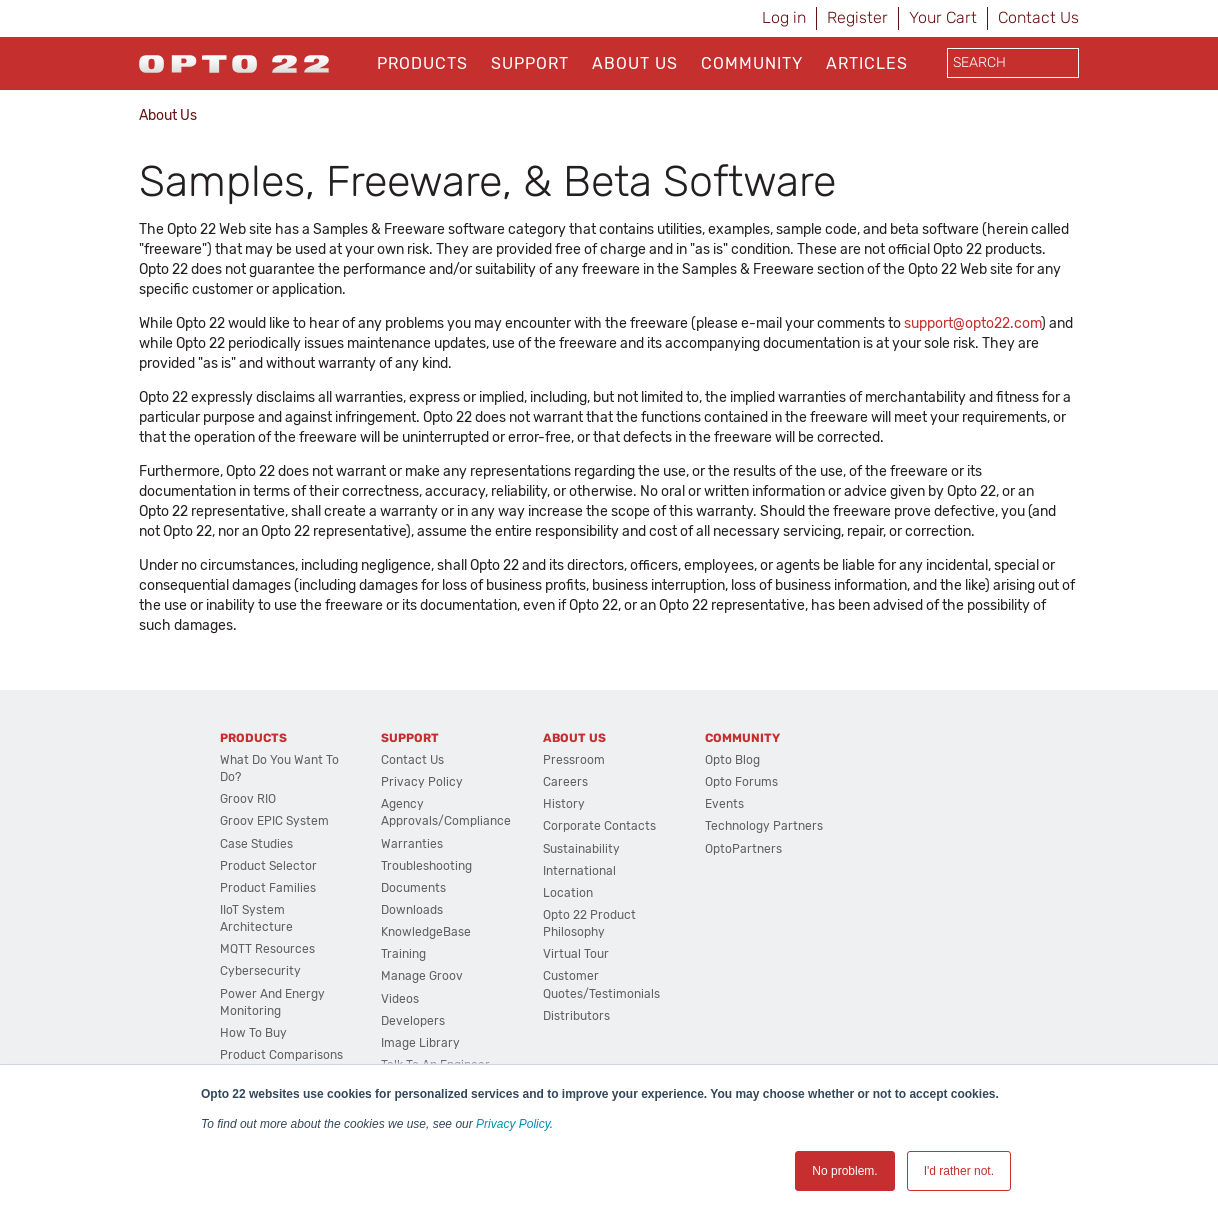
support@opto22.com (972, 323)
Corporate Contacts (599, 826)
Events (724, 804)
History (564, 804)
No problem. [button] (844, 1171)
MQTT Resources (267, 949)
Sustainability (581, 849)
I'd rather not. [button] (959, 1171)
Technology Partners (764, 826)
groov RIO (248, 799)
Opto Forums (741, 782)
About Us (635, 63)
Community (752, 63)
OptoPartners (743, 849)
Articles (867, 63)
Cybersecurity (260, 971)
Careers (565, 782)
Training (403, 954)
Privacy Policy (513, 1124)
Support (530, 63)
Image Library (420, 1043)
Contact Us (1038, 17)
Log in (784, 17)
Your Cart (943, 17)
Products (422, 63)
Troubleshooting (426, 866)
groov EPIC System (274, 821)
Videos (400, 999)
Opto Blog (732, 760)
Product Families (268, 888)
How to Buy (253, 1033)
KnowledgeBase (426, 932)
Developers (413, 1021)
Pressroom (574, 760)
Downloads (412, 910)
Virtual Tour (576, 954)
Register (857, 17)
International (579, 871)
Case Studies (256, 844)
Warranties (412, 844)
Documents (413, 888)
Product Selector (268, 866)
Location (568, 893)
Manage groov (422, 976)
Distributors (576, 1016)
